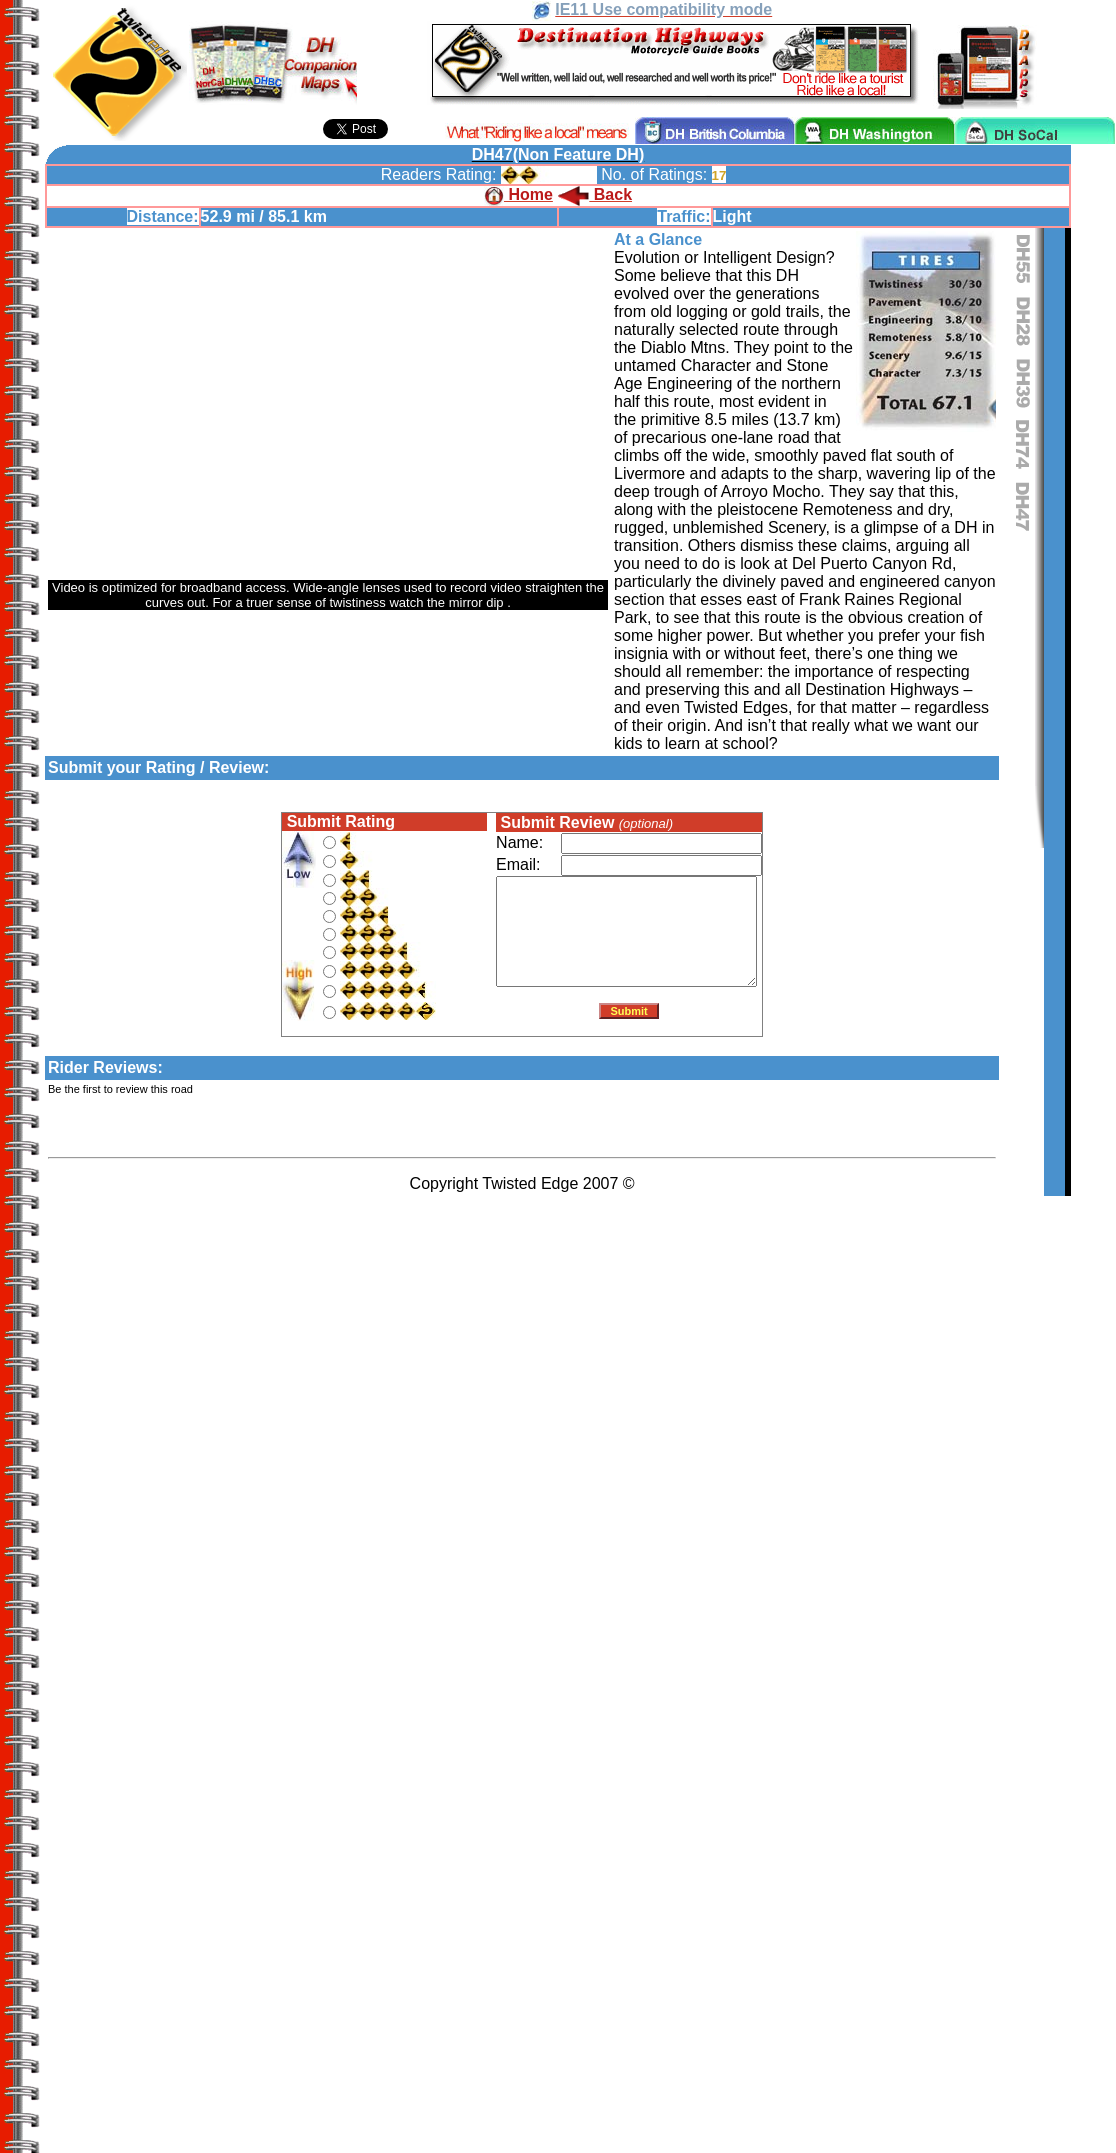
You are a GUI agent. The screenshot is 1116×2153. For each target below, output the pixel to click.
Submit (629, 1015)
